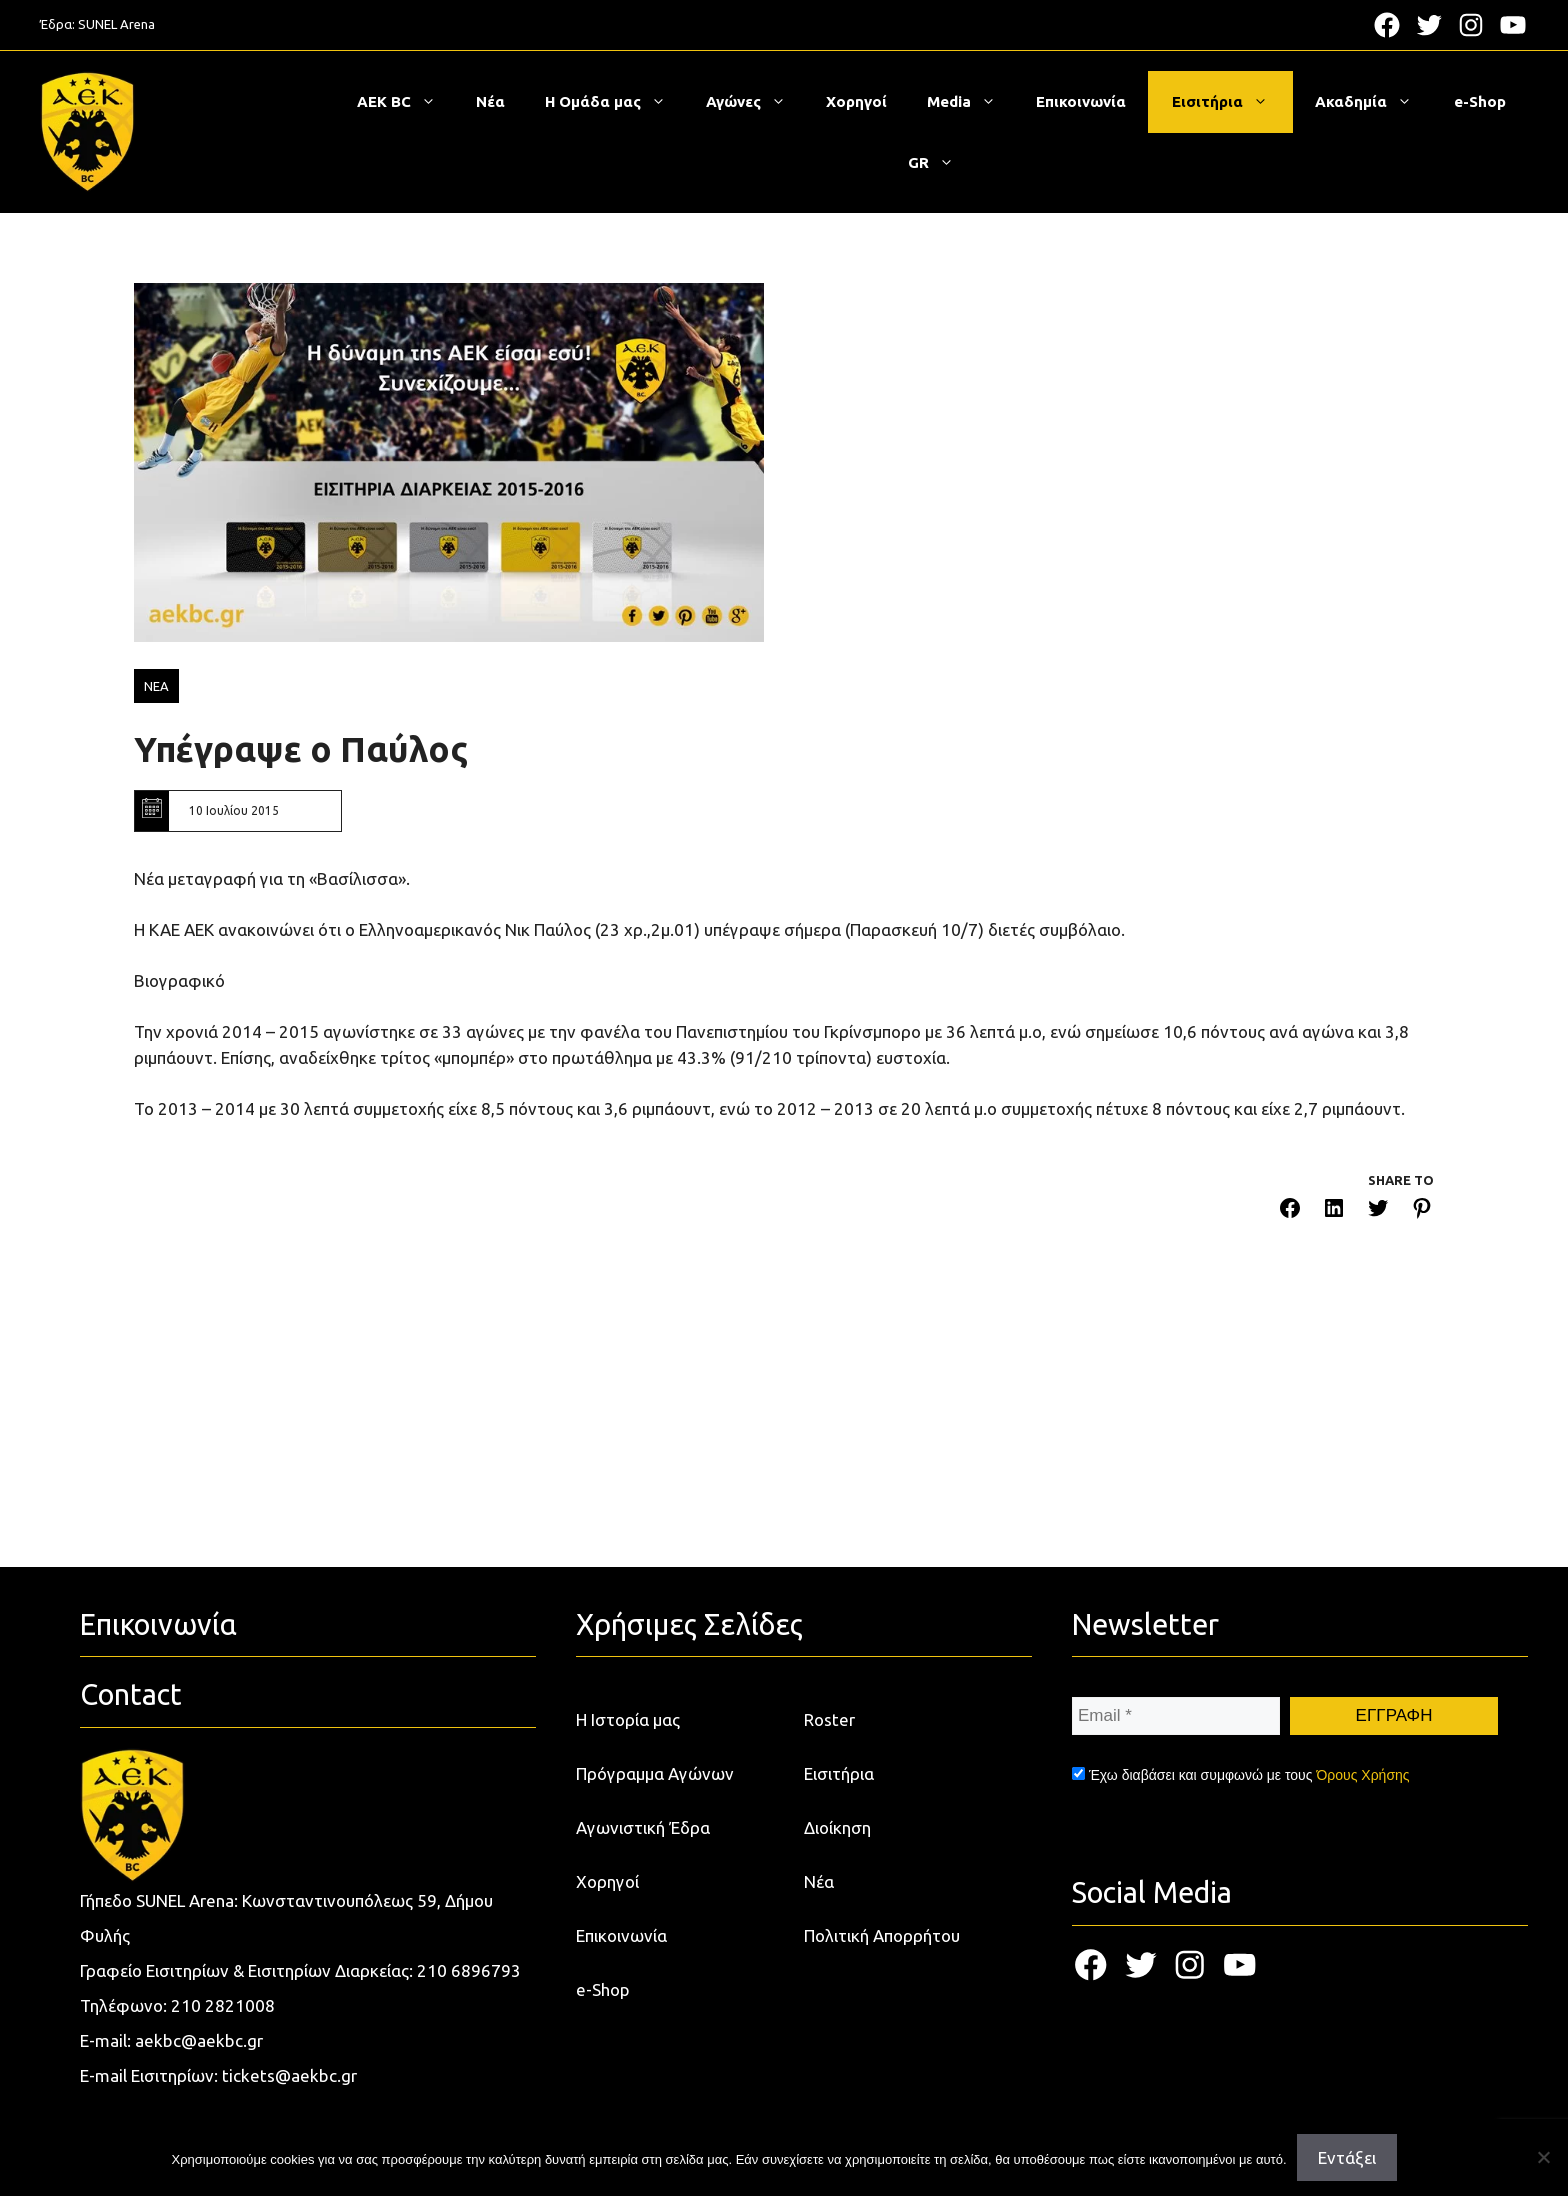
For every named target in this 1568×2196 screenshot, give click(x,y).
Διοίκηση (837, 1827)
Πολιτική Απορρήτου (882, 1935)
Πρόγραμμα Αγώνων (655, 1773)
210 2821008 (223, 2005)
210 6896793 (469, 1970)
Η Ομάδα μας (615, 102)
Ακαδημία (1373, 102)
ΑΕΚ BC (406, 102)
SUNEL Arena (116, 24)
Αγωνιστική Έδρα (643, 1827)
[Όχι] (1543, 2157)
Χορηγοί (856, 101)
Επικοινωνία (1081, 101)
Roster (829, 1719)
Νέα (490, 101)
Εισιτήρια (1230, 102)
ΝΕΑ (156, 686)
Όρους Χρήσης (1362, 1775)
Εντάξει (1347, 2157)
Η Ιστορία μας (628, 1719)
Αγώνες (756, 102)
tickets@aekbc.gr (289, 2075)
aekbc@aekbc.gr (199, 2040)
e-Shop (1480, 101)
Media (971, 102)
